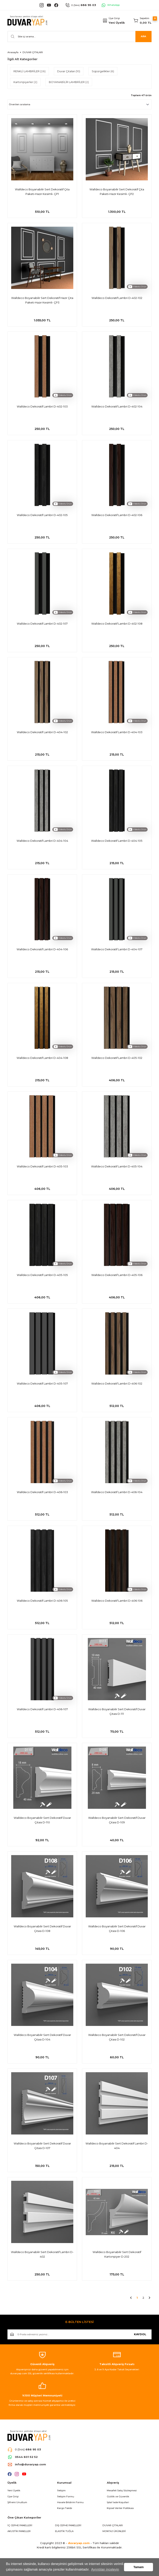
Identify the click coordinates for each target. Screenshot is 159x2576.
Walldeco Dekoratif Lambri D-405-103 (42, 1166)
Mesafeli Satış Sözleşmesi (122, 2490)
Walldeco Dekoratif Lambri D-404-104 (42, 840)
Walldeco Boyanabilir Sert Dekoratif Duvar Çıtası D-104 (42, 2037)
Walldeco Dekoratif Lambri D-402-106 (116, 515)
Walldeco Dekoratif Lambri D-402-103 (42, 406)
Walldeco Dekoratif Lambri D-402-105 (42, 515)
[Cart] (143, 20)
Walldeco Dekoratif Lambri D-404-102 (42, 732)
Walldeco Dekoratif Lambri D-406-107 (42, 1709)
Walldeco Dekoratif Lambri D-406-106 (116, 1600)
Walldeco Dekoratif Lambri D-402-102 (117, 298)
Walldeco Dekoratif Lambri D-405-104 (116, 1166)
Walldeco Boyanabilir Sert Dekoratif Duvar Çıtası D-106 (117, 1929)
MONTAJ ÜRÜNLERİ (114, 2531)
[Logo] (27, 20)
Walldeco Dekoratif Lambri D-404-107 (116, 949)
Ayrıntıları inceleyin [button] (105, 2569)
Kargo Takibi (64, 2508)
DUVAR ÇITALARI (33, 52)
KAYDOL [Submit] (140, 2334)
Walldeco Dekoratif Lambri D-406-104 (116, 1492)
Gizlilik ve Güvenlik (118, 2496)
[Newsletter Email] (79, 2334)
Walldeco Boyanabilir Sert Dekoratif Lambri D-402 (42, 2254)
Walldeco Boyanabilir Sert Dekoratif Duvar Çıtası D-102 (117, 2037)
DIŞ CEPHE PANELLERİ (68, 2525)
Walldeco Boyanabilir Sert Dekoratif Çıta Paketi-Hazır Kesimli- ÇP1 (42, 192)
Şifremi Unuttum (17, 2502)
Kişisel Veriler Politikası (120, 2508)
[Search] (79, 36)
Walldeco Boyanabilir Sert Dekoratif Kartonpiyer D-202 (117, 2254)
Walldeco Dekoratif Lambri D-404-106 (42, 949)
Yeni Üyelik (117, 22)
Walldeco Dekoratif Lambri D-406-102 (116, 1383)
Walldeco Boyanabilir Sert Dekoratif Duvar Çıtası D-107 (42, 2146)
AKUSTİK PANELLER (19, 2531)
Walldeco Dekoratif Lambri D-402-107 (42, 623)
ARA (143, 36)
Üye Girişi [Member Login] (114, 18)
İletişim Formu (65, 2496)
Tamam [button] (139, 2567)
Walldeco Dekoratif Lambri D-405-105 (42, 1275)
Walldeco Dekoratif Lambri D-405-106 (116, 1275)
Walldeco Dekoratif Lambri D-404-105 (116, 840)
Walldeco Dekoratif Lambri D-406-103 (42, 1492)
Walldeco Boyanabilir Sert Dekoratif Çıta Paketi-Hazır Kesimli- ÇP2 (116, 192)
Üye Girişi (13, 2496)
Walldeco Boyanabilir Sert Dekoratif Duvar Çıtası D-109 (117, 1820)
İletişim (61, 2490)
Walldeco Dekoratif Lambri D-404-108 (42, 1057)
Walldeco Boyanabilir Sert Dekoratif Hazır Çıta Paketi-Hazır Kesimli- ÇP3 (42, 300)
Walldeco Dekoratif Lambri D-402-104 (116, 406)
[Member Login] (104, 20)
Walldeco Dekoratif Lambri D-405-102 (116, 1057)
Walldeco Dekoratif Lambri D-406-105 (42, 1600)
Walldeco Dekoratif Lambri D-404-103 (116, 732)
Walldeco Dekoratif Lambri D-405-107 (42, 1383)
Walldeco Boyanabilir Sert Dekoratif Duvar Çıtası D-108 (42, 1929)
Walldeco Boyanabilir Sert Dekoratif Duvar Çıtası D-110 (42, 1820)
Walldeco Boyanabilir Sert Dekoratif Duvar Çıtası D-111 (117, 1711)
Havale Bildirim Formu (70, 2502)
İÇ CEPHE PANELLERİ (19, 2525)
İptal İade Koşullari (118, 2502)
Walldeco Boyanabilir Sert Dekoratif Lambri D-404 (117, 2146)
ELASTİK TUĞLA (64, 2531)
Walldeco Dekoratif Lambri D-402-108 (116, 623)
